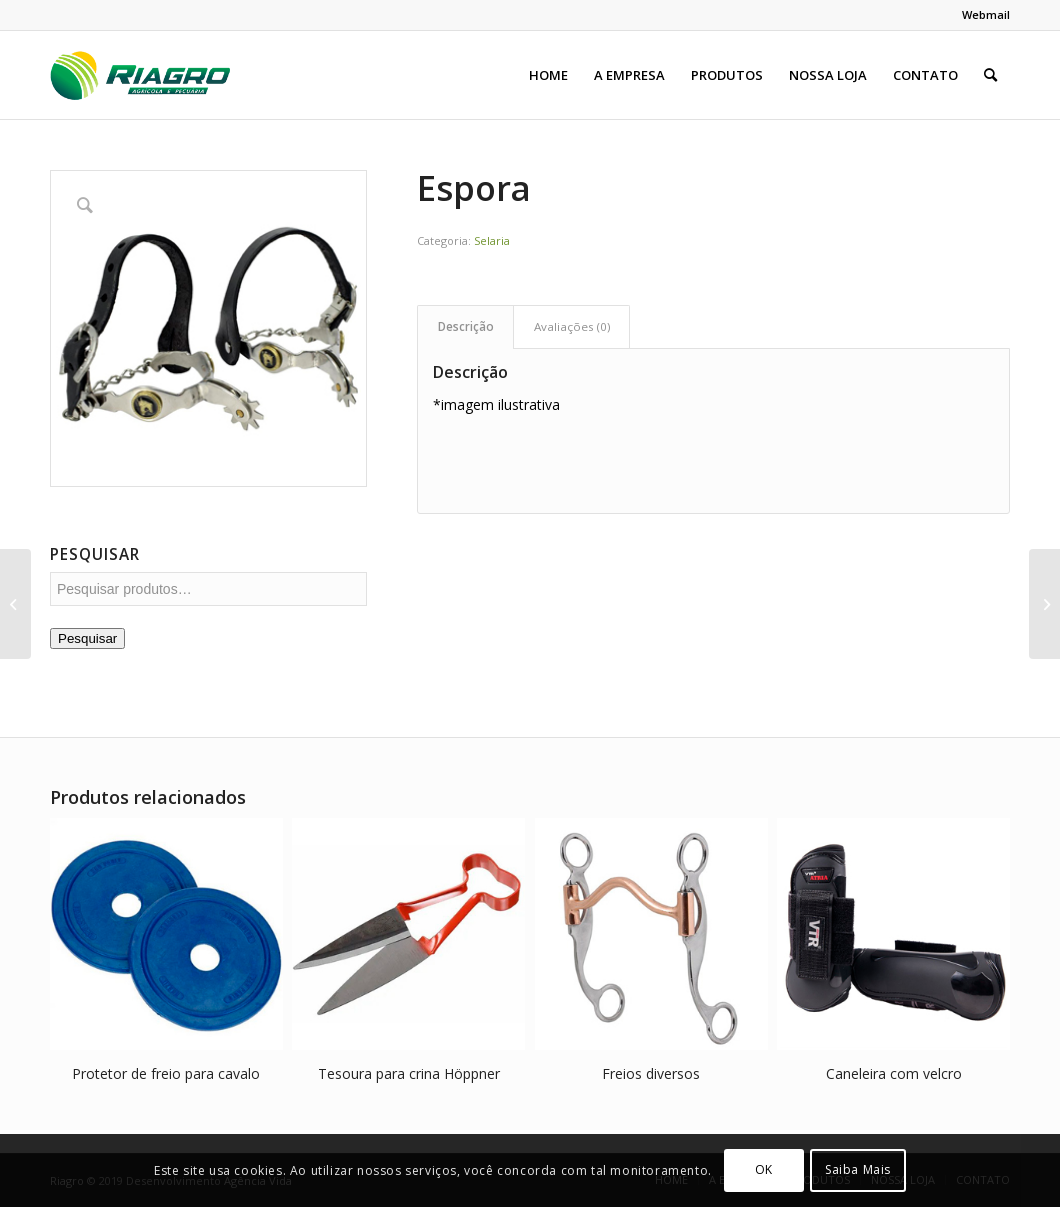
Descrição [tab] (466, 326)
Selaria (492, 240)
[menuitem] (981, 15)
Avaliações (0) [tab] (572, 326)
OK (764, 1169)
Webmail (986, 14)
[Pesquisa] (990, 75)
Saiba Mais (858, 1169)
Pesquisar (87, 638)
